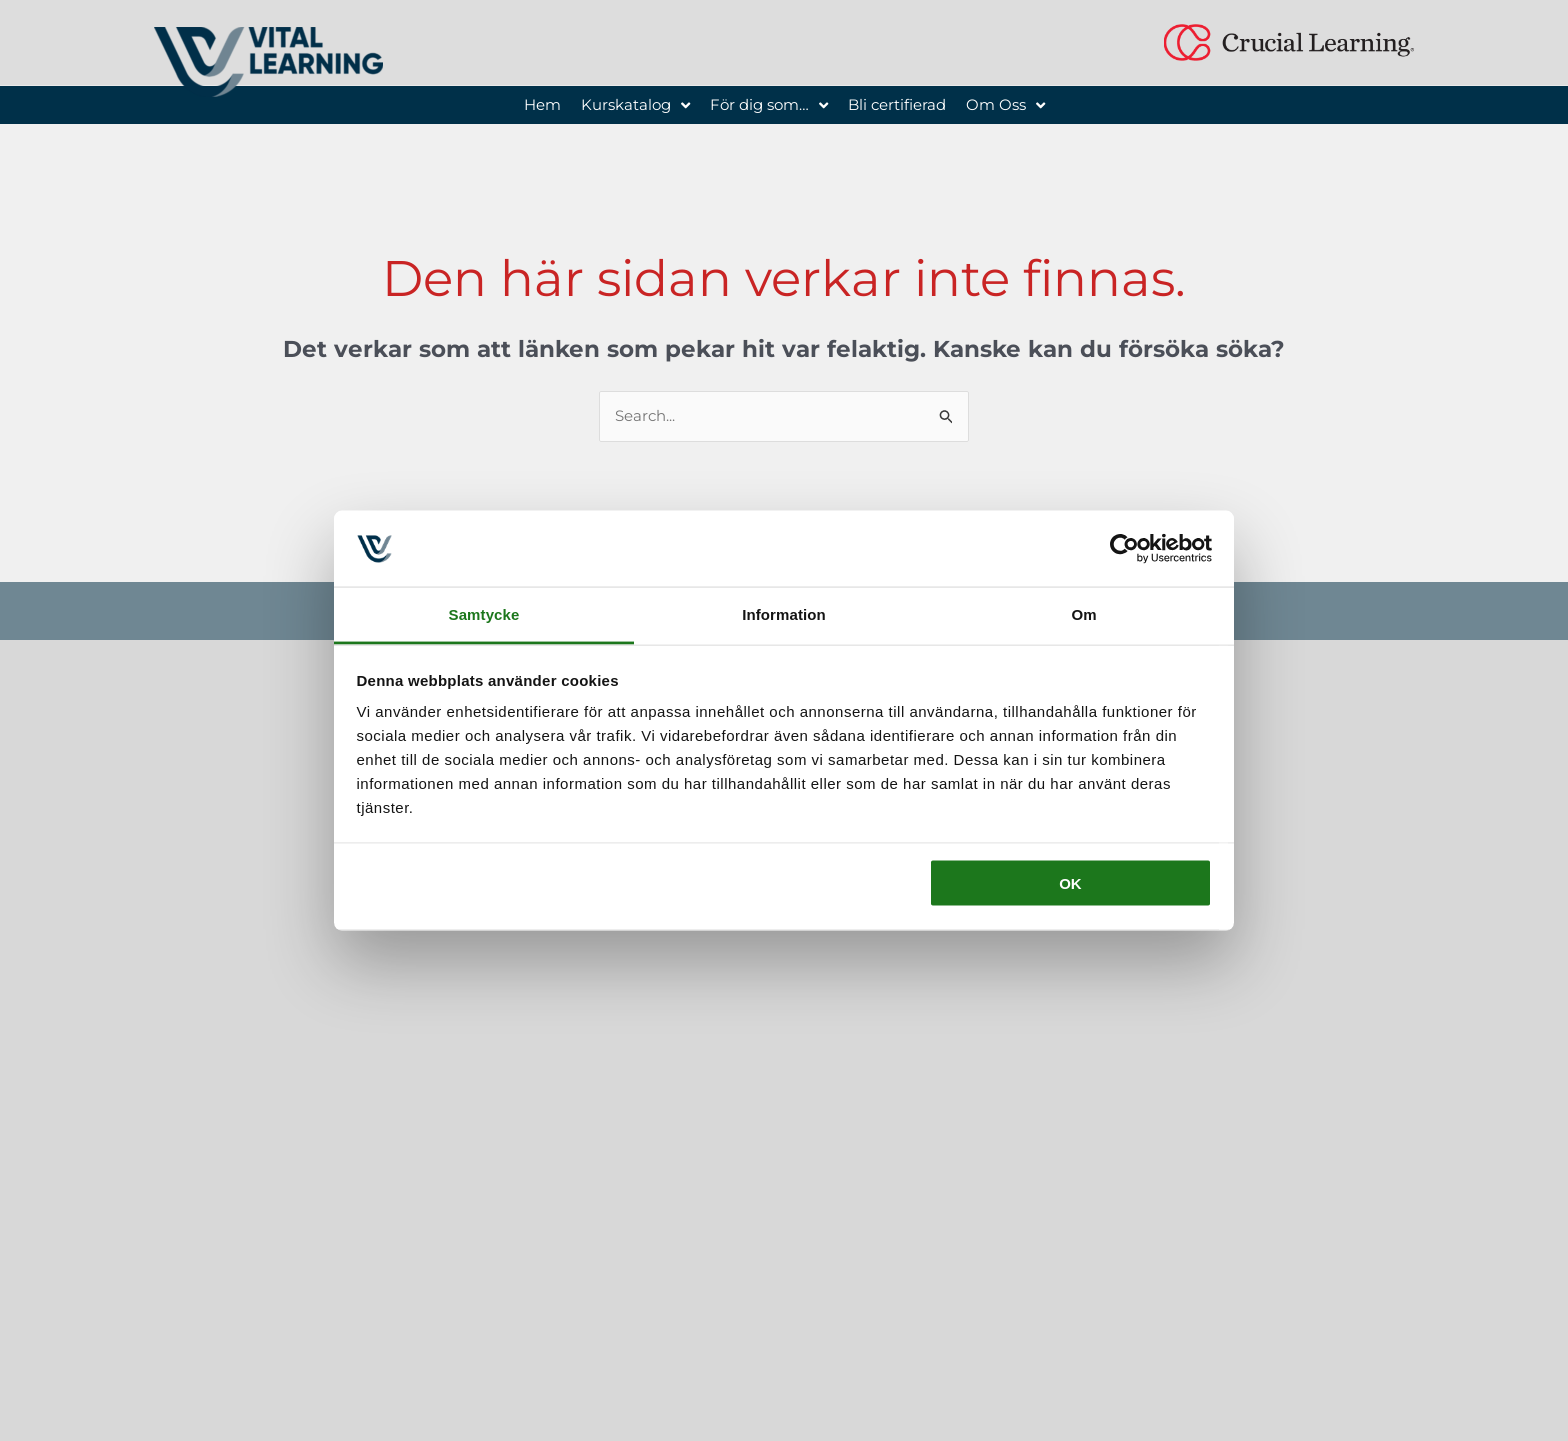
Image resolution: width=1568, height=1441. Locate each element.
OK (1070, 882)
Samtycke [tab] (484, 614)
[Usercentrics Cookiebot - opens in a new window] (1124, 548)
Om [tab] (1083, 614)
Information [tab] (784, 614)
